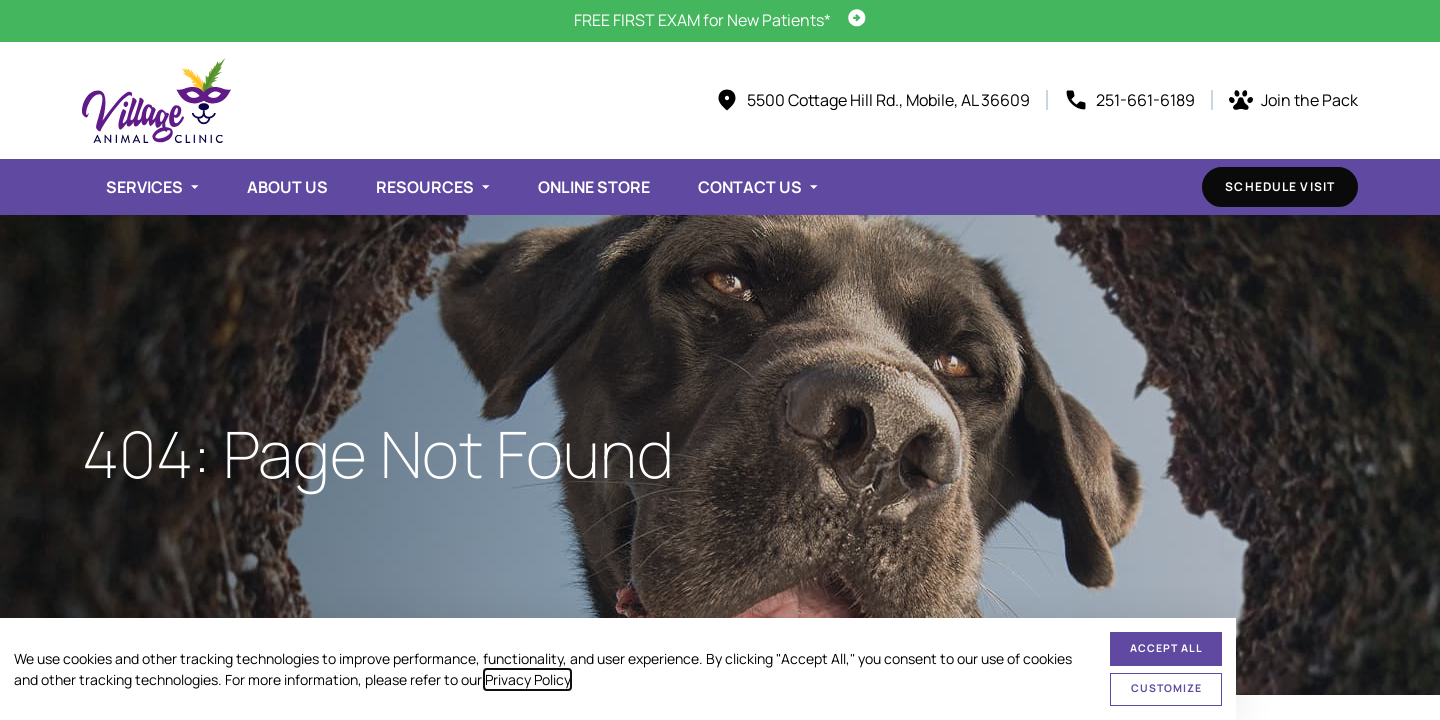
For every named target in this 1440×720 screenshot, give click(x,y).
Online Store (594, 187)
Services (144, 187)
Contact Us (750, 187)
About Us (287, 187)
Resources (425, 187)
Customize (1166, 688)
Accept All (1166, 648)
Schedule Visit (1280, 186)
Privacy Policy (527, 679)
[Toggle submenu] (195, 187)
